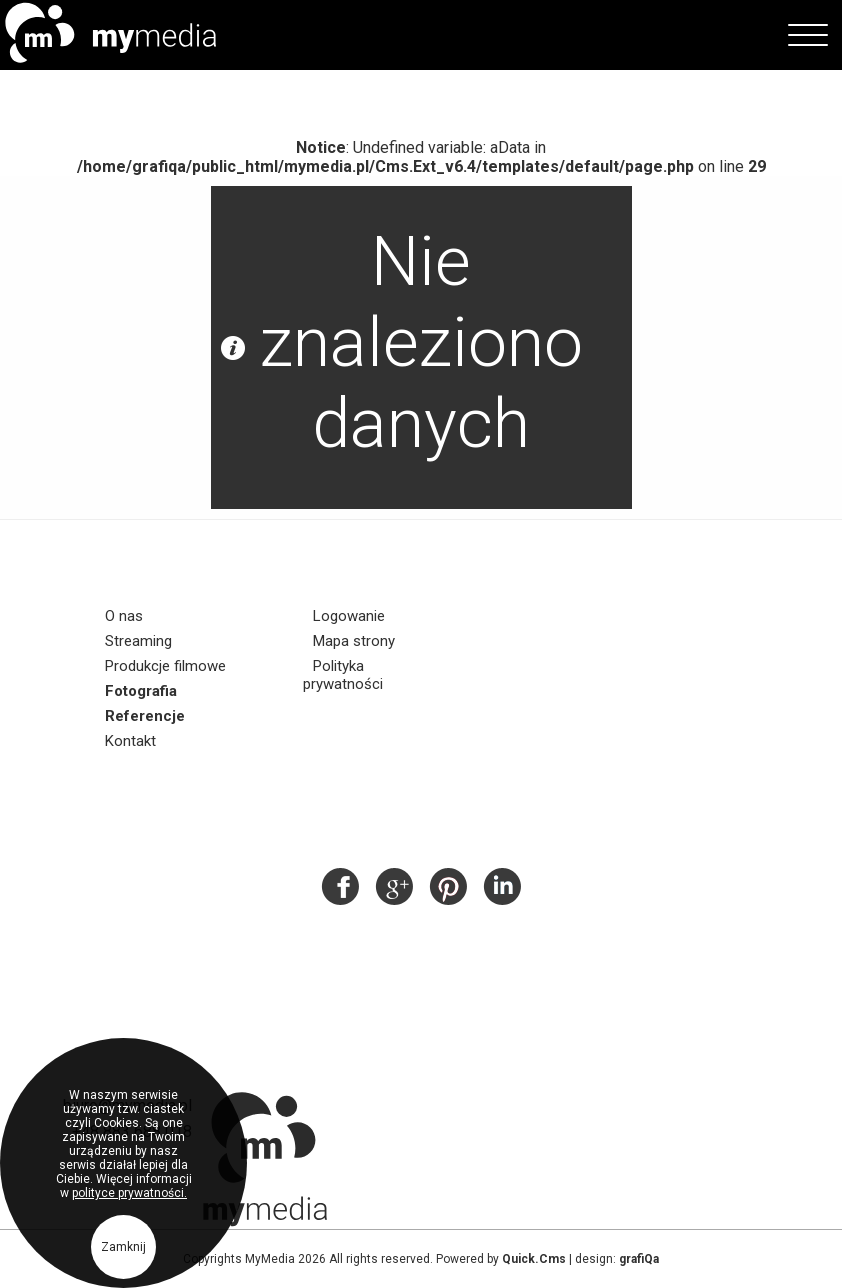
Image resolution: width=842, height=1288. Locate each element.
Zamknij (123, 1253)
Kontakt (130, 741)
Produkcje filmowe (165, 666)
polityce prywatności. (129, 1199)
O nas (124, 616)
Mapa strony (354, 641)
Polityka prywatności (343, 675)
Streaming (138, 641)
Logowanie (349, 616)
